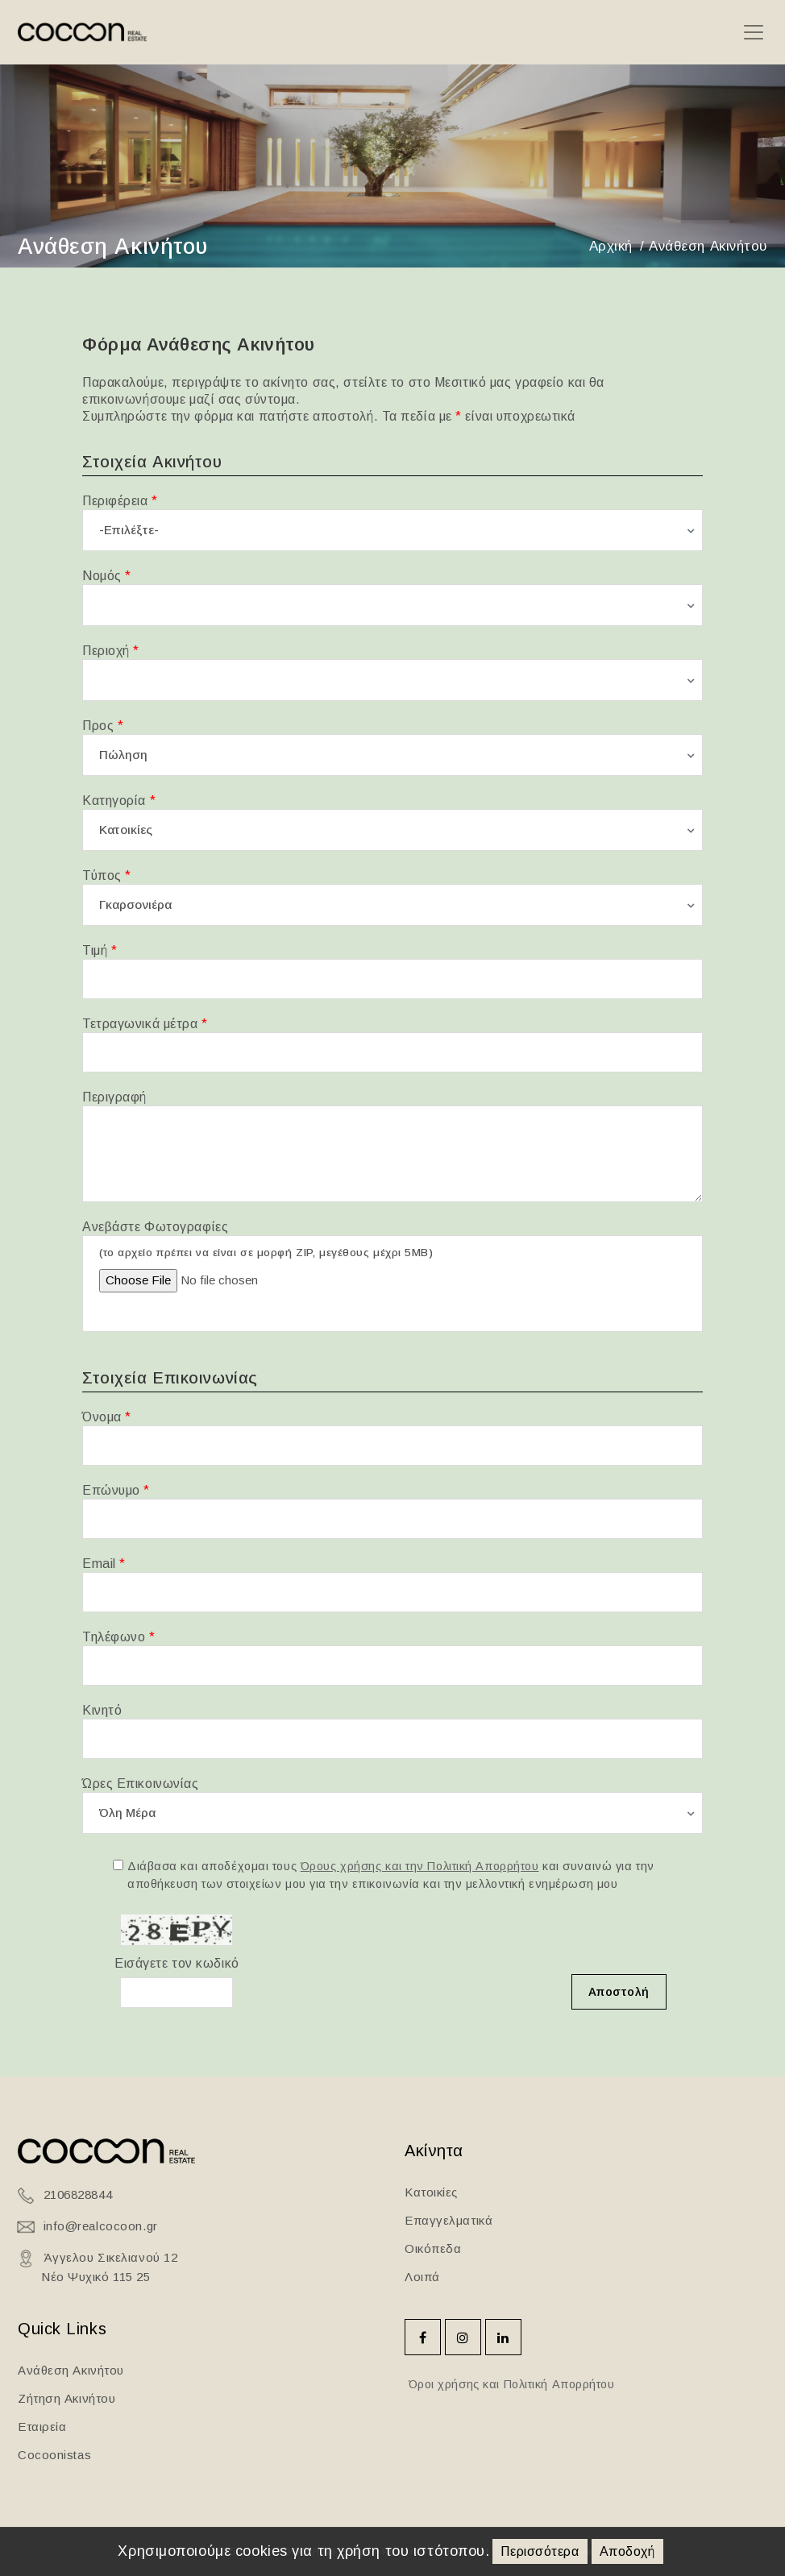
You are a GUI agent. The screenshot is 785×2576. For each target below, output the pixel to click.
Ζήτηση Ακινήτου (66, 2398)
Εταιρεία (42, 2426)
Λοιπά (422, 2277)
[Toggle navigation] (753, 33)
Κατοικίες (431, 2192)
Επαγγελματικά (448, 2220)
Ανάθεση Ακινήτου (71, 2370)
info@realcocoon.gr (101, 2226)
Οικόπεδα (433, 2248)
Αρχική (611, 246)
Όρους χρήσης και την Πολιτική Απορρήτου (420, 1866)
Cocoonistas (54, 2455)
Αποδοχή (627, 2551)
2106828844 (78, 2194)
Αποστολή (619, 1991)
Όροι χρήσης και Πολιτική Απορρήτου (510, 2384)
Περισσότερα (539, 2551)
